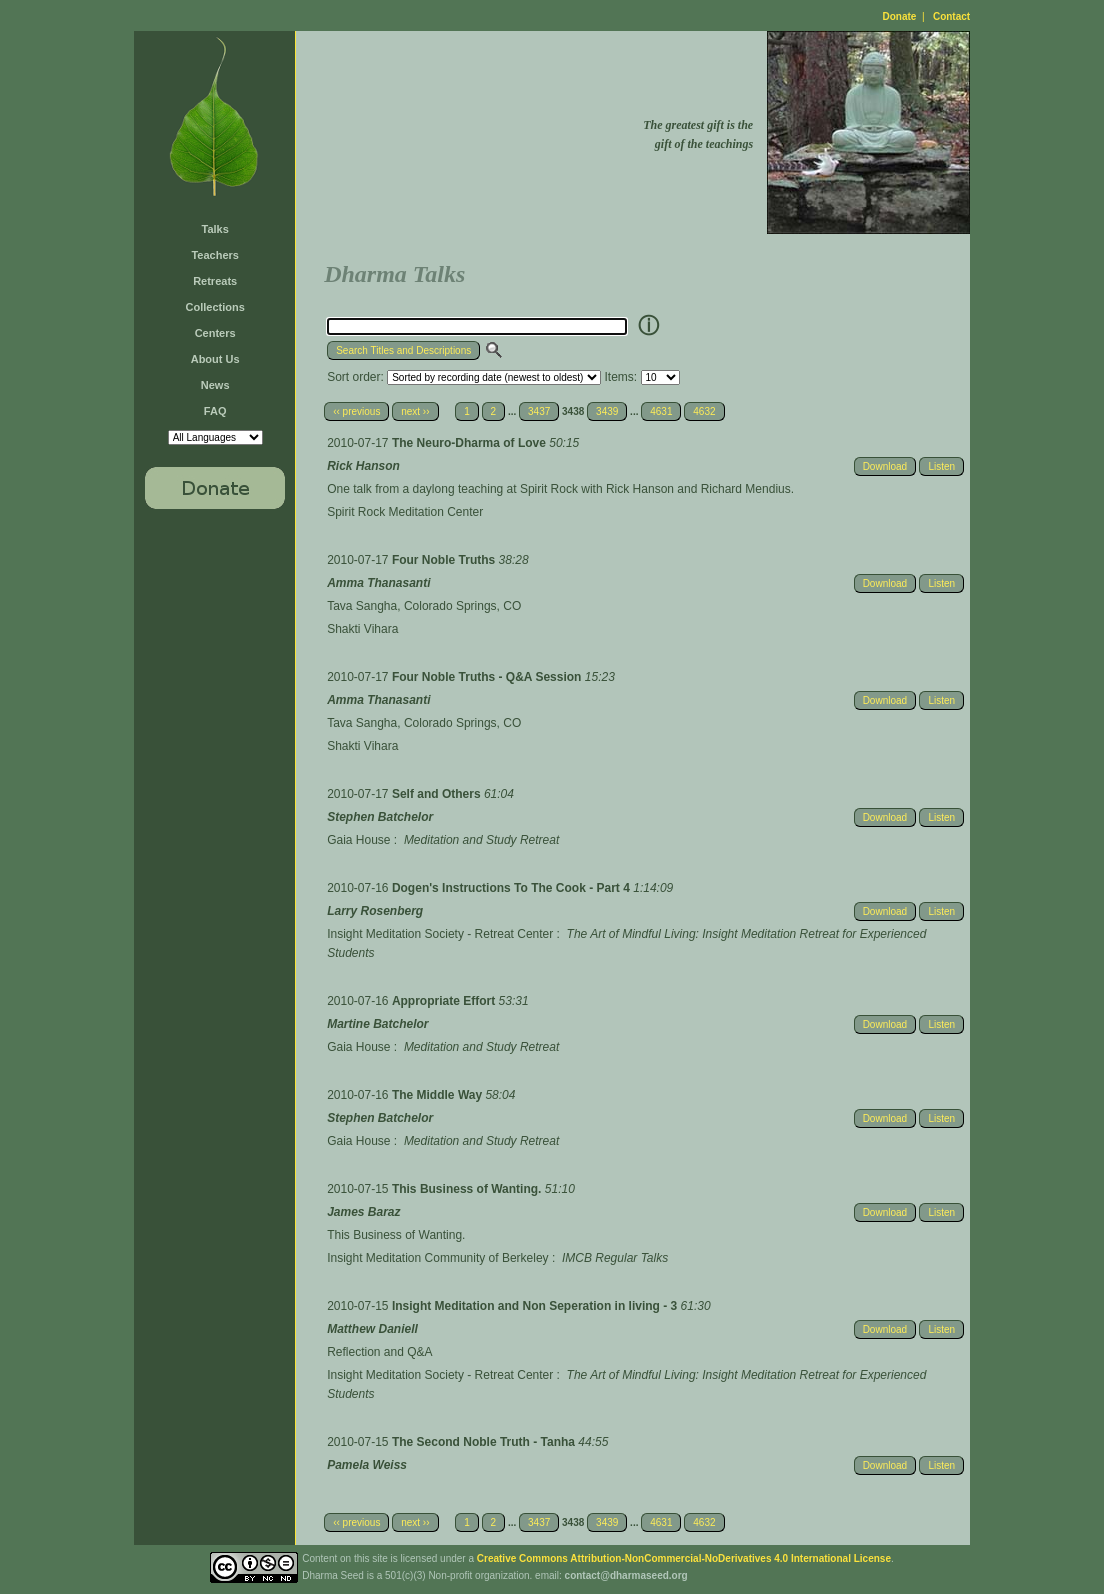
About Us (215, 359)
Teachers (215, 255)
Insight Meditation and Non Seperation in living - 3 (536, 1306)
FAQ (215, 411)
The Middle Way (439, 1095)
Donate (900, 16)
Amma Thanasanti (378, 583)
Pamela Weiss (367, 1465)
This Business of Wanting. (468, 1189)
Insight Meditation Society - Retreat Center (440, 934)
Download (885, 466)
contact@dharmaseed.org (626, 1575)
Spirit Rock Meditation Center (405, 512)
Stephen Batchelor (380, 817)
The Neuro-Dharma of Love (470, 443)
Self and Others (438, 794)
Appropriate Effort (445, 1001)
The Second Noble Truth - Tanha (485, 1442)
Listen (941, 466)
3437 (539, 411)
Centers (215, 333)
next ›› (415, 411)
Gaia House (358, 840)
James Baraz (363, 1212)
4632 (704, 411)
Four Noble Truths (445, 560)
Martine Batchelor (377, 1024)
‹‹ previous (356, 411)
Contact (951, 16)
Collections (215, 307)
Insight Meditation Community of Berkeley (437, 1258)
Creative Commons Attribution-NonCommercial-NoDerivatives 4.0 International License (684, 1558)
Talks (215, 229)
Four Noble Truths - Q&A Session (488, 677)
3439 (607, 411)
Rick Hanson (363, 466)
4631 (661, 411)
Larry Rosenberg (375, 911)
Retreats (215, 281)
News (215, 385)
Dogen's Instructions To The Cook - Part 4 (512, 888)
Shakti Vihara (362, 629)
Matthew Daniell (372, 1329)
